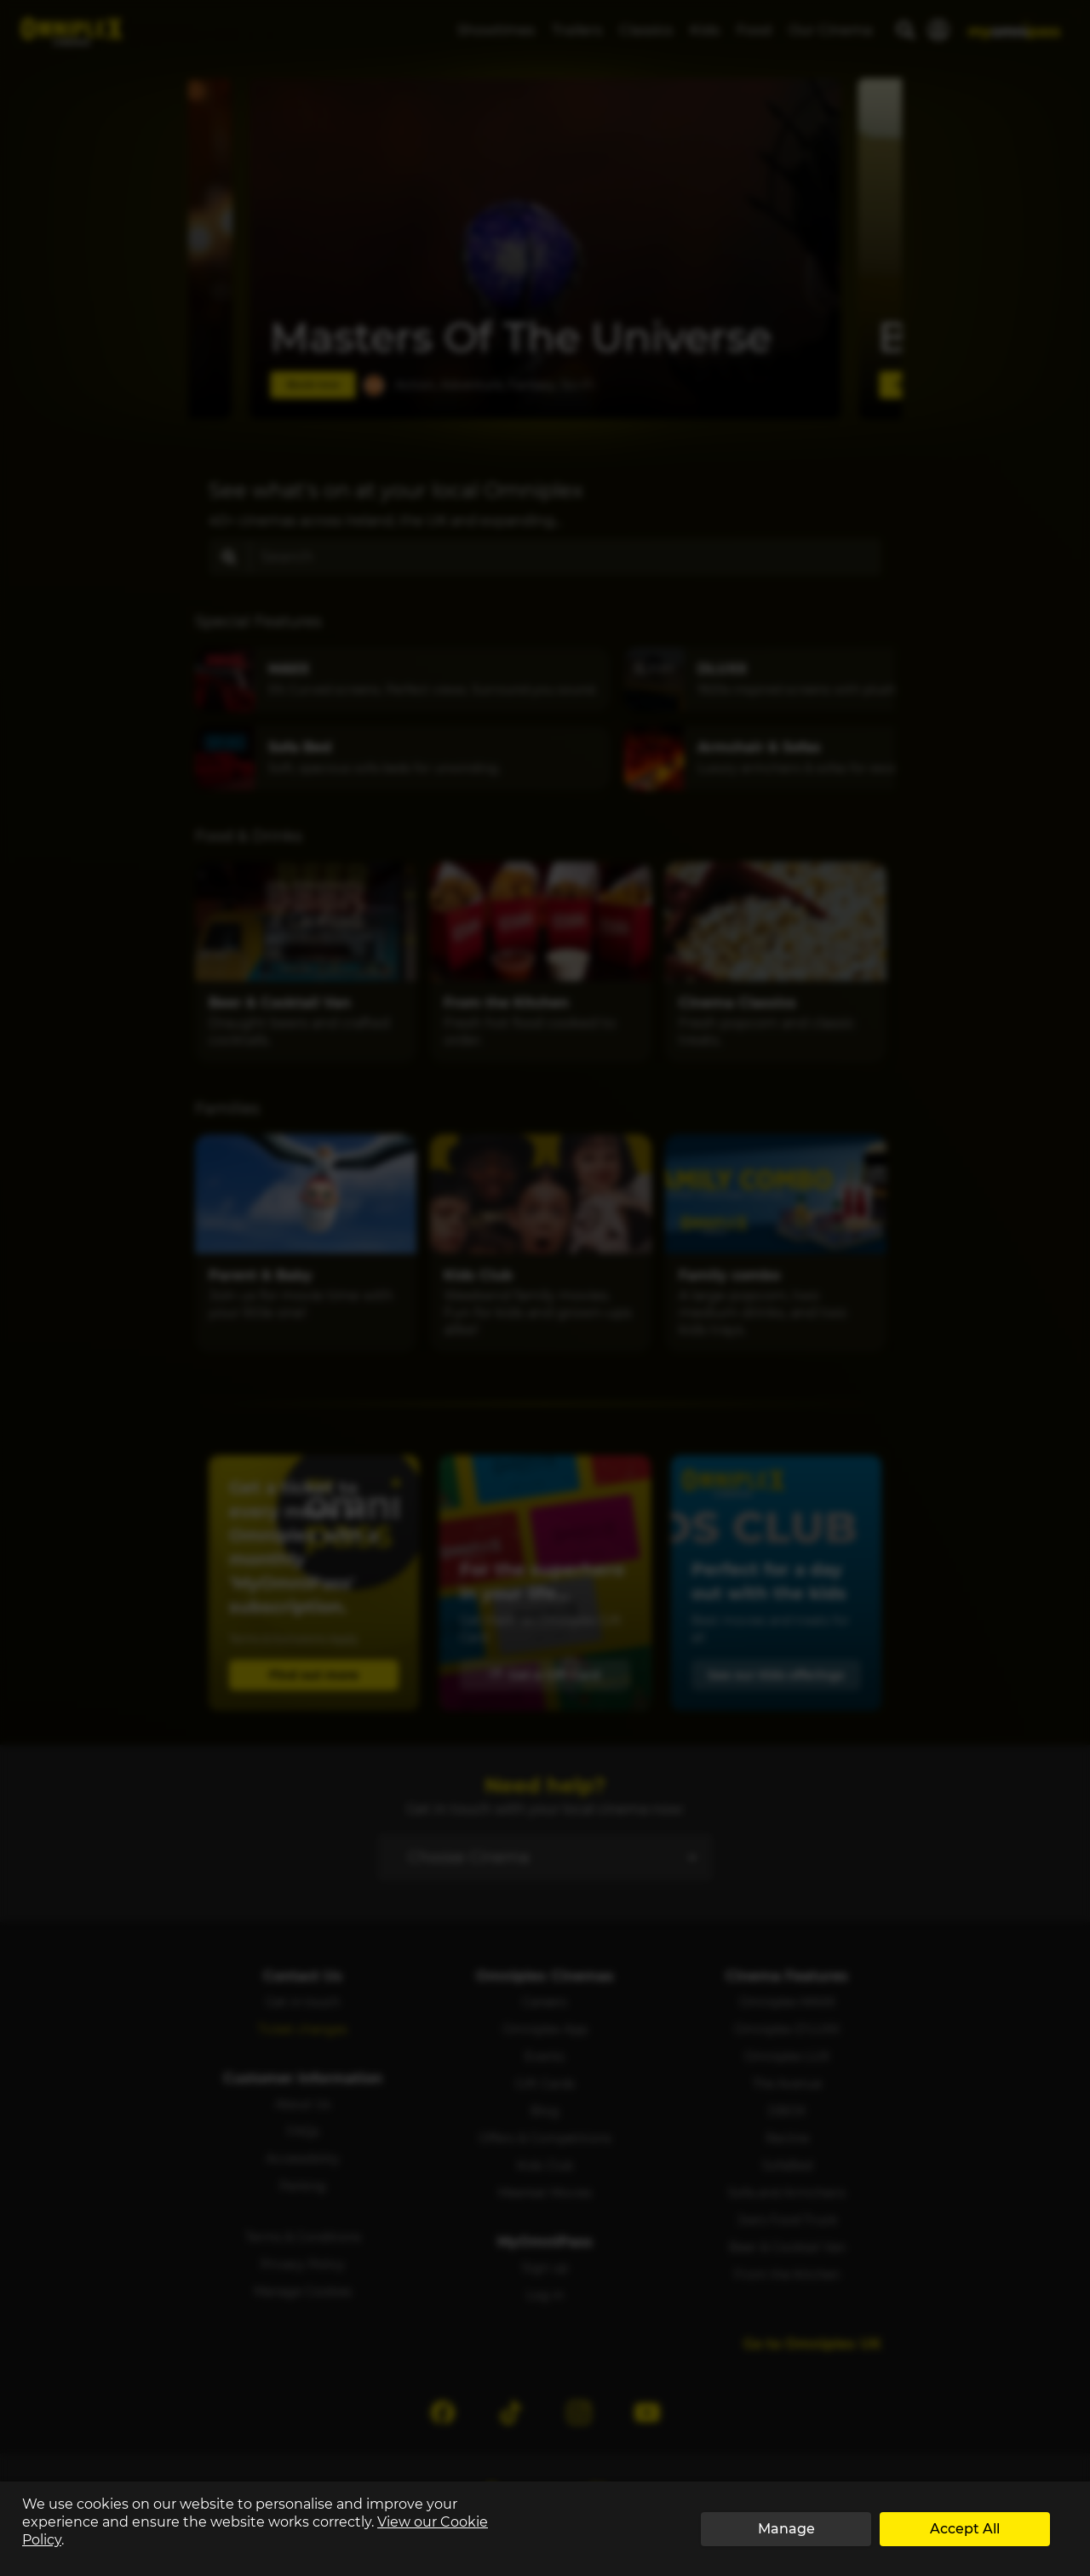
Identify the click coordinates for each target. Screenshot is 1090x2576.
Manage (786, 2529)
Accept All (965, 2529)
